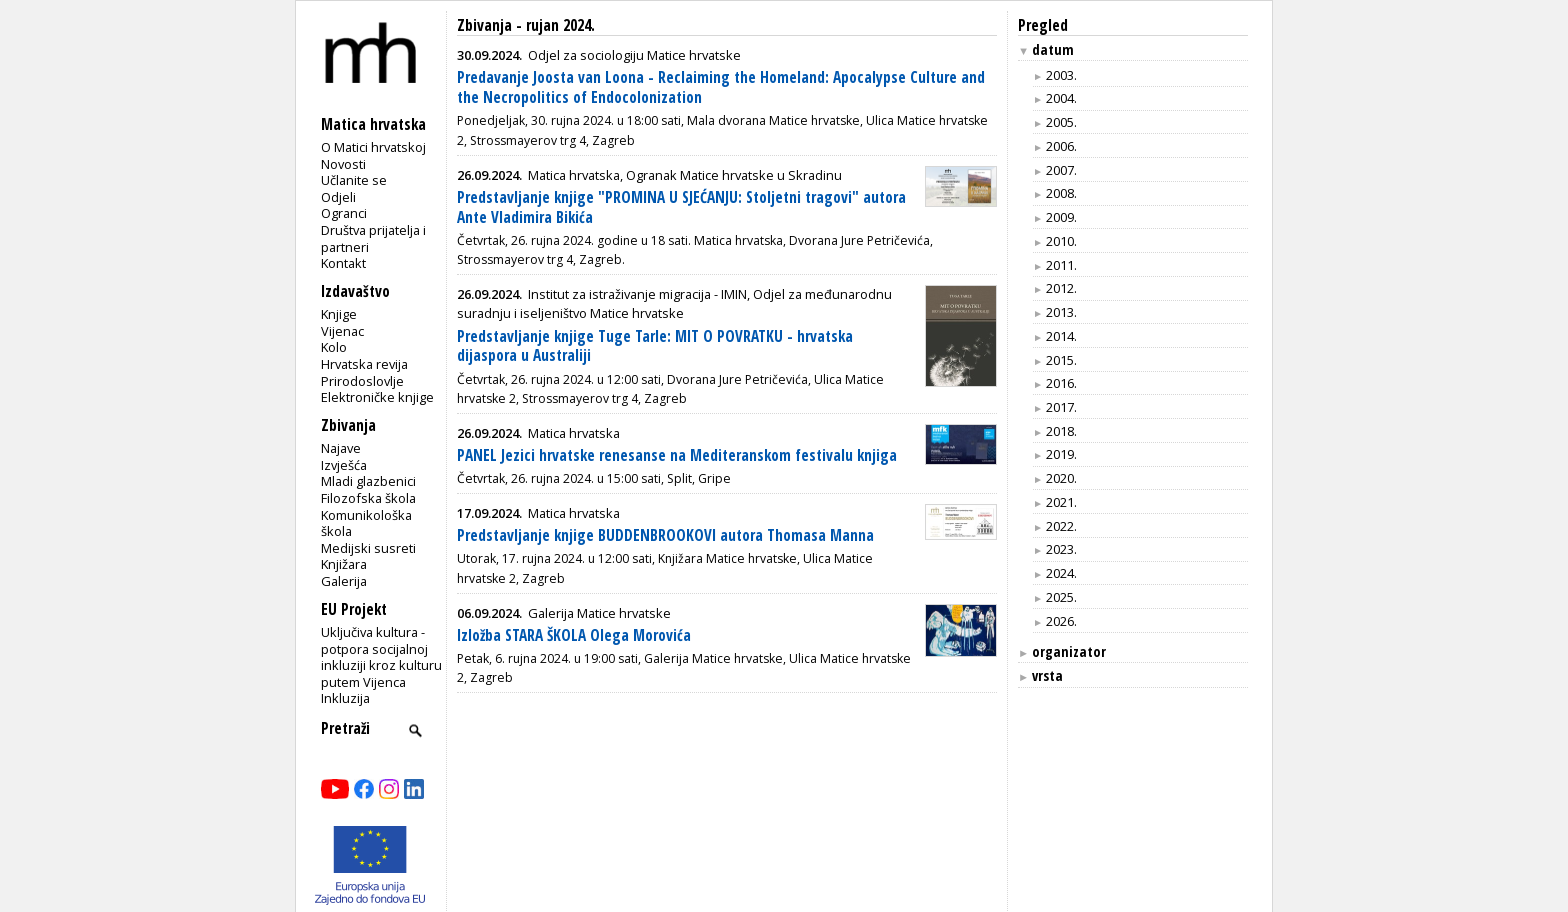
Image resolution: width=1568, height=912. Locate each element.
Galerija (344, 581)
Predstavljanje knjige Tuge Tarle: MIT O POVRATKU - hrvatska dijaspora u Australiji (655, 346)
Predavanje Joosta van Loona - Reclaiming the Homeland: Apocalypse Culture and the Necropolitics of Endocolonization (721, 87)
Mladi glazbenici (368, 481)
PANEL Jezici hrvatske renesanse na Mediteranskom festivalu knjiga (677, 455)
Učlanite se (354, 180)
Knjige (339, 314)
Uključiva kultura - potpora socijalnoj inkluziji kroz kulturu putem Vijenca (381, 657)
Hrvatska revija (364, 364)
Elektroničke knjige (377, 397)
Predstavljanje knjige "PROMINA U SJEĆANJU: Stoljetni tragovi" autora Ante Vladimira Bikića (681, 207)
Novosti (343, 164)
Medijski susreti (368, 548)
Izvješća (344, 465)
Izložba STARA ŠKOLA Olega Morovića (574, 635)
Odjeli (338, 197)
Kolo (334, 347)
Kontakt (343, 263)
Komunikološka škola (366, 523)
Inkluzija (345, 698)
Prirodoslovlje (362, 381)
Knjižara (344, 564)
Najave (341, 448)
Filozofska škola (368, 498)
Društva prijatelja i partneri (373, 238)
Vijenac (342, 331)
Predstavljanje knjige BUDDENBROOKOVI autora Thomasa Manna (665, 535)
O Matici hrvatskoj (373, 147)
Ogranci (344, 213)
